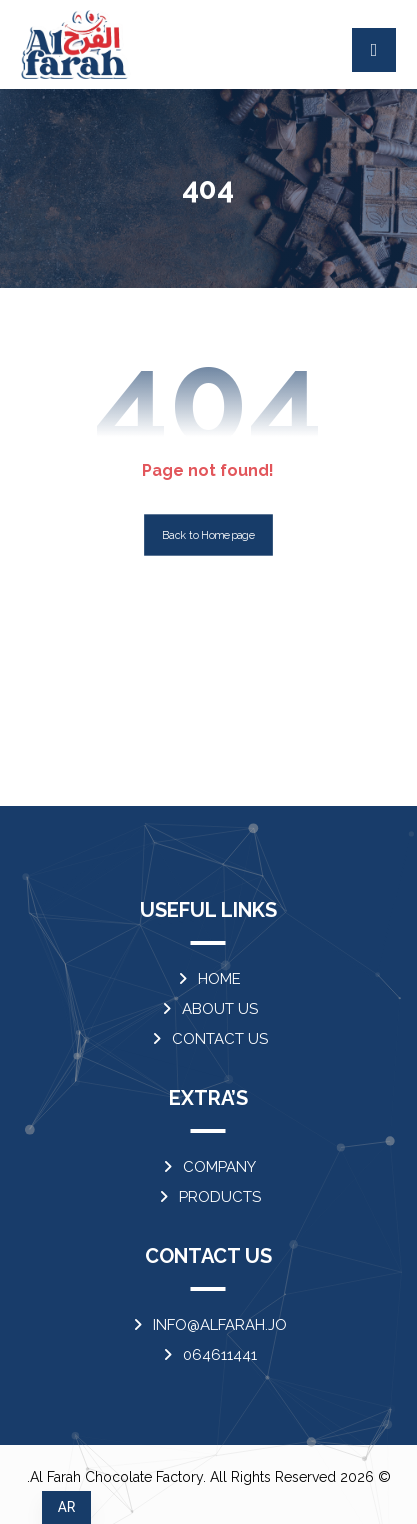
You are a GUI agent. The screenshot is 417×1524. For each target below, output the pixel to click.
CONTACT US (208, 1039)
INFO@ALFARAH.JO (208, 1325)
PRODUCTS (208, 1197)
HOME (208, 979)
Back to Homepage (208, 535)
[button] (374, 50)
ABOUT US (208, 1009)
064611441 (208, 1355)
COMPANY (208, 1167)
